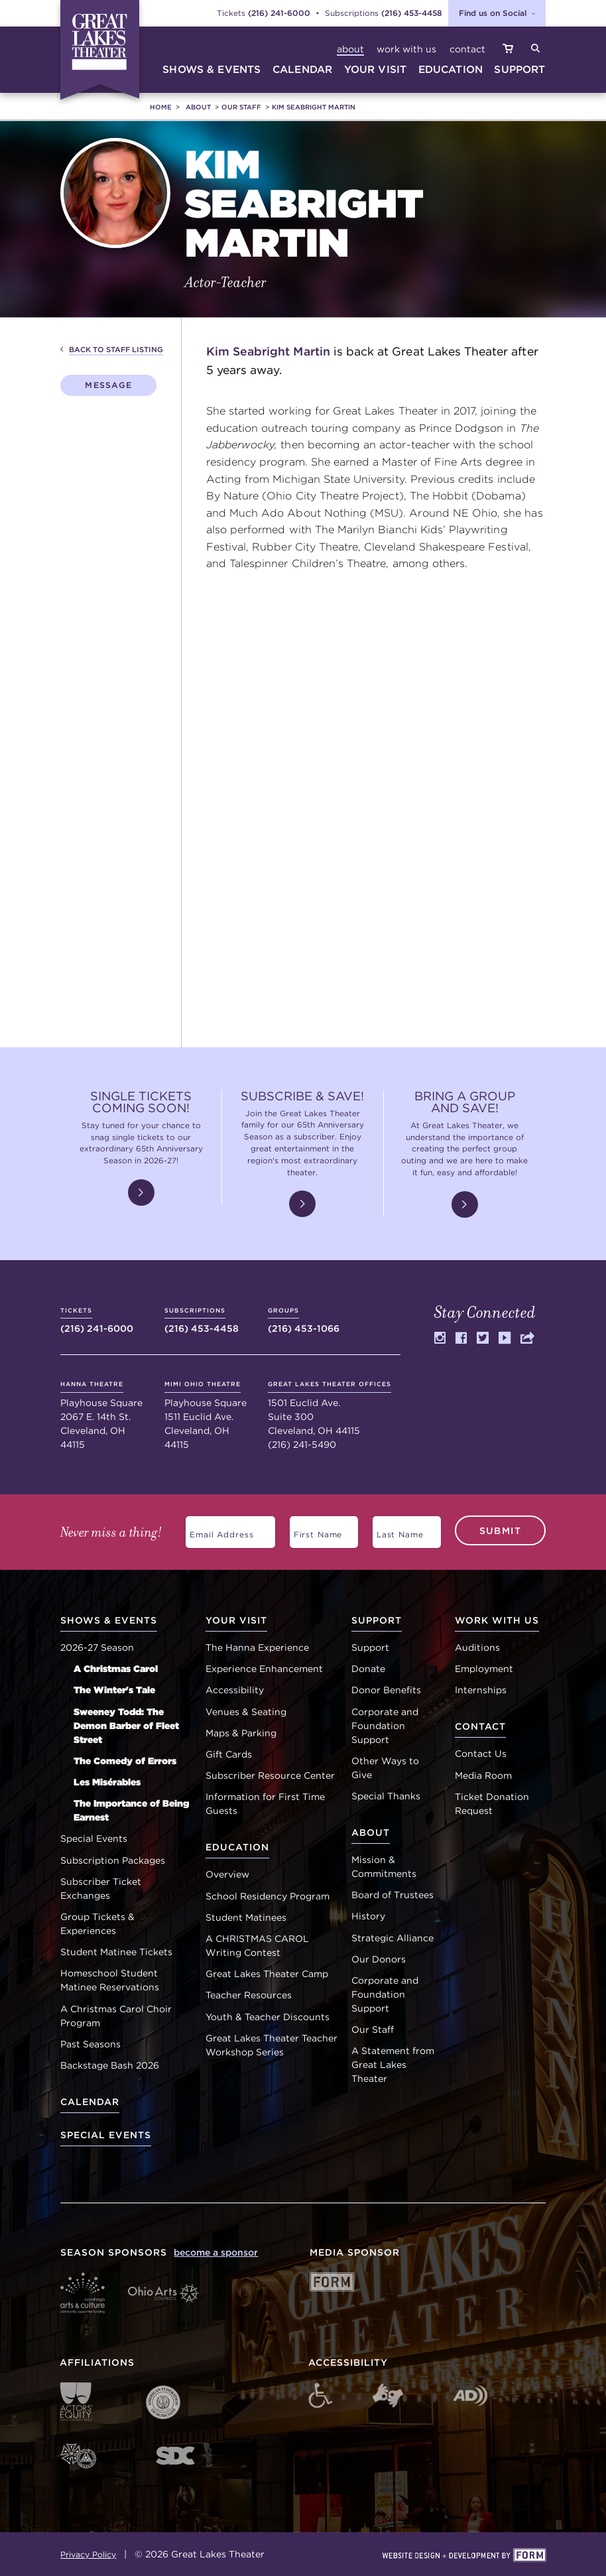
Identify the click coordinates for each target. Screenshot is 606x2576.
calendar (302, 69)
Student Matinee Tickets (116, 1952)
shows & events (211, 69)
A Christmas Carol (116, 1668)
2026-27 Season (97, 1647)
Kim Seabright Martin (313, 107)
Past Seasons (90, 2044)
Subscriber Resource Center (270, 1775)
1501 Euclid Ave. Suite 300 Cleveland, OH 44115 (329, 1408)
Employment (484, 1668)
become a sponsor (216, 2252)
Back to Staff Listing (116, 349)
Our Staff (241, 107)
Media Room (483, 1775)
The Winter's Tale (114, 1690)
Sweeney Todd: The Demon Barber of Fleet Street (126, 1726)
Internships (481, 1690)
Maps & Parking (241, 1733)
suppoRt (519, 69)
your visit (375, 69)
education (450, 69)
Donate (368, 1668)
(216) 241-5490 (302, 1444)
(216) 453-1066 (303, 1320)
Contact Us (481, 1753)
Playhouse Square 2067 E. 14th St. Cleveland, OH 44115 (101, 1415)
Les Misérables (107, 1782)
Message (108, 385)
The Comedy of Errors (125, 1761)
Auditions (477, 1647)
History (368, 1916)
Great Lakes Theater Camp (267, 1973)
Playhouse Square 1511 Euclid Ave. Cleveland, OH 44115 (205, 1415)
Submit (500, 1530)
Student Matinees (246, 1917)
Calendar (89, 2101)
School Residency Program (268, 1896)
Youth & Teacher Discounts (268, 2017)
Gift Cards (229, 1754)
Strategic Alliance (392, 1938)
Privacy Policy (88, 2554)
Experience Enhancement (264, 1668)
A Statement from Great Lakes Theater (392, 2064)
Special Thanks (385, 1796)
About (350, 48)
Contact (467, 48)
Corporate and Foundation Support (384, 1726)
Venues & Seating (246, 1712)
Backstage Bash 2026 (109, 2065)
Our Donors (378, 1959)
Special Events (93, 1838)
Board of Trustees (392, 1895)
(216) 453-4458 (411, 13)
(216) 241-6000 (279, 13)
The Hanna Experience (257, 1647)
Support (370, 1647)
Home (161, 107)
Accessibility (235, 1690)
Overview (227, 1874)
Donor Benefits (386, 1690)
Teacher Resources (249, 1995)
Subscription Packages (112, 1860)
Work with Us (406, 48)
